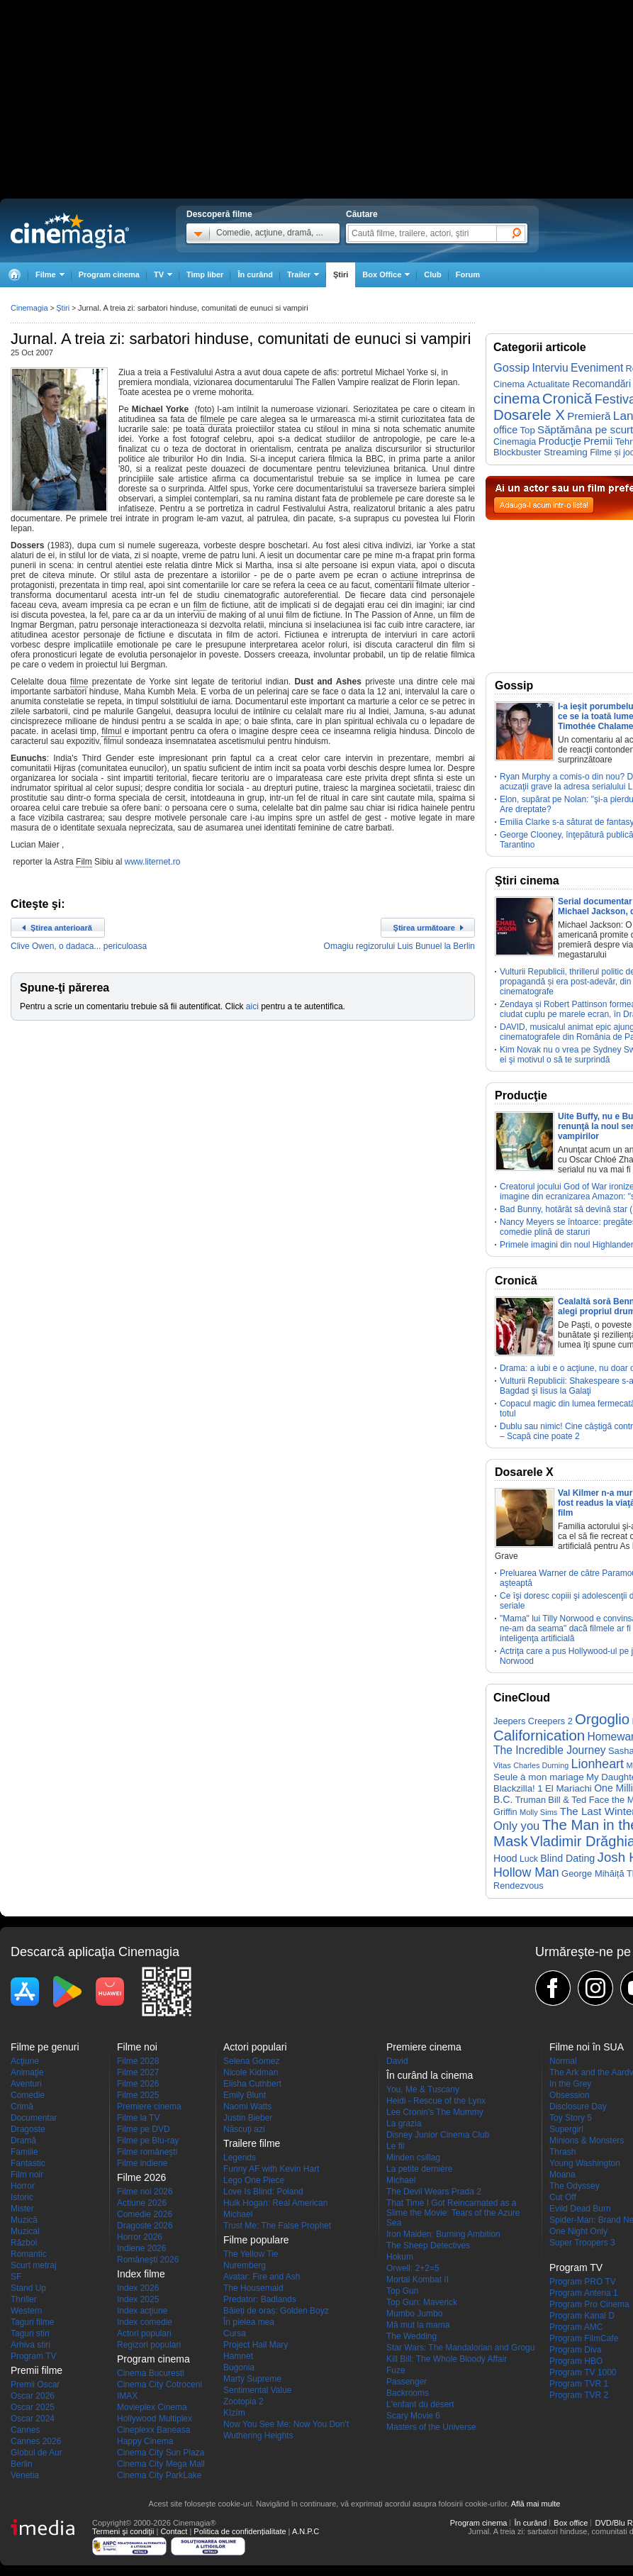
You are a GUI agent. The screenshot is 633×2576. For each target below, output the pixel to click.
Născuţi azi (244, 2129)
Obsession (569, 2095)
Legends (239, 2158)
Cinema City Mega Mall (161, 2464)
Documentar (34, 2118)
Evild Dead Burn (580, 2209)
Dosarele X (529, 415)
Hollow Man (526, 1872)
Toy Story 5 (570, 2118)
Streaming (566, 452)
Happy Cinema (145, 2441)
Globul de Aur (36, 2453)
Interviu (550, 368)
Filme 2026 (138, 2084)
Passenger (406, 2382)
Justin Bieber (247, 2118)
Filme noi (137, 2047)
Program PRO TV (582, 2282)
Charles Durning (540, 1765)
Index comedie (144, 2322)
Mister (22, 2209)
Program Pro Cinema (589, 2304)
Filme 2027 (138, 2072)
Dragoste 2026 (145, 2226)
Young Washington (584, 2163)
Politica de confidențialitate (240, 2531)
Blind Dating (567, 1858)
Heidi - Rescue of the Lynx (436, 2101)
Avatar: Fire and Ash (262, 2277)
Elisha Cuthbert (252, 2084)
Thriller (24, 2299)
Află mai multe (536, 2503)
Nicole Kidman (250, 2072)
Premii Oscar (35, 2384)
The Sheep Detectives (428, 2245)
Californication (539, 1735)
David (397, 2061)
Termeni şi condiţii (123, 2531)
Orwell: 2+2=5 (412, 2268)
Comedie (28, 2095)
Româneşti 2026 (148, 2260)
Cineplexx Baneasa (153, 2430)
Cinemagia (29, 308)
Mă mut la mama (417, 2325)
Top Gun (402, 2291)
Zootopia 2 (243, 2401)
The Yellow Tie (250, 2254)
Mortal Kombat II (417, 2279)
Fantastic (28, 2163)
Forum (468, 274)
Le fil (395, 2146)
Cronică (567, 398)
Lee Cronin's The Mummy (434, 2112)
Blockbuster (517, 452)
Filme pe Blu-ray (148, 2140)
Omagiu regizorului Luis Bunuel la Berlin (399, 946)
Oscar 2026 (33, 2396)
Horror (23, 2186)
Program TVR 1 (578, 2384)
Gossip (511, 367)
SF (16, 2277)
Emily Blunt (244, 2095)
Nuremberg (244, 2265)
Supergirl (566, 2129)
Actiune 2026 (142, 2203)
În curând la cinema (429, 2075)
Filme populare (256, 2239)
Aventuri (26, 2084)
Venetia (25, 2475)
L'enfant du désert (420, 2404)
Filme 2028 (138, 2061)
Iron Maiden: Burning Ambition (443, 2234)
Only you (516, 1826)
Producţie (560, 441)
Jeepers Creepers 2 (533, 1721)
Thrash (562, 2152)
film (200, 605)
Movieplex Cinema (152, 2407)
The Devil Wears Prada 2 (433, 2192)
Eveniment (597, 368)
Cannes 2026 (36, 2441)
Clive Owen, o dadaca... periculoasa (79, 946)
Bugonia (238, 2367)
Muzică (24, 2220)
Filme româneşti (147, 2152)
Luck (529, 1859)
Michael (237, 2214)
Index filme (141, 2274)
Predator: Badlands (259, 2299)
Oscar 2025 (33, 2407)
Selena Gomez (251, 2061)
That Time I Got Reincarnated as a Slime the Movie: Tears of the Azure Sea (453, 2213)
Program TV (33, 2356)
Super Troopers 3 (582, 2243)
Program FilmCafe (583, 2338)
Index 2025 (138, 2299)
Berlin (22, 2464)
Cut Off (562, 2197)
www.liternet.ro (153, 862)
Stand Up (28, 2288)
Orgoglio (602, 1719)
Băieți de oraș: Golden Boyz (276, 2311)
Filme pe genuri (45, 2047)
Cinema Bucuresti (150, 2373)
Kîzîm (234, 2413)
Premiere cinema (149, 2106)
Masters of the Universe (431, 2427)
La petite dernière (419, 2169)
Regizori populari (149, 2345)
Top (527, 430)
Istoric (22, 2197)
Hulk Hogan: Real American (275, 2203)
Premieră (588, 416)
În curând (255, 274)
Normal (563, 2061)
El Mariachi (568, 1788)
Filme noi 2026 (145, 2192)
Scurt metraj (34, 2265)
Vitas (502, 1765)
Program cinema (109, 274)
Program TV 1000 (583, 2372)
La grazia (403, 2123)
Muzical (25, 2231)
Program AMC (576, 2327)
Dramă (23, 2140)
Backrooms (407, 2393)
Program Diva (575, 2350)
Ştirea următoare (424, 927)
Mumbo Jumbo (414, 2314)
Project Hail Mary (255, 2345)
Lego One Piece (253, 2180)
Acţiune (25, 2061)
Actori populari (144, 2333)
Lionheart (597, 1764)
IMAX (127, 2396)
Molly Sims (538, 1812)
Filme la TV (138, 2118)
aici (252, 1006)
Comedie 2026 (144, 2214)
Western (26, 2311)
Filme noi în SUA (586, 2047)
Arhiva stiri (30, 2345)
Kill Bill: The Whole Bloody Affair (446, 2359)
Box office (571, 2523)
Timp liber (204, 274)
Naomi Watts (247, 2106)
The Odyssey (574, 2186)
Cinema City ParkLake (159, 2475)
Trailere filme (251, 2143)
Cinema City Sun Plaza (160, 2453)
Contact (173, 2531)
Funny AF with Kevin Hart (271, 2169)
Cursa (234, 2333)
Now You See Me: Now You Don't (286, 2424)
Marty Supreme (252, 2379)
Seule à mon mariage (538, 1777)
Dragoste (28, 2129)
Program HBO (576, 2361)
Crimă (22, 2106)
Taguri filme (32, 2322)
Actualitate (548, 384)
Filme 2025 (138, 2095)
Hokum (399, 2257)
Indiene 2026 (141, 2248)
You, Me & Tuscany (422, 2089)
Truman (530, 1799)
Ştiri (340, 274)
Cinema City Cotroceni (159, 2384)
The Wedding (411, 2336)
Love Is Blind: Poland (263, 2192)
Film (84, 862)
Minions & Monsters (586, 2140)
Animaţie (27, 2072)
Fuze (395, 2370)
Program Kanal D (582, 2316)
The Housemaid (253, 2288)
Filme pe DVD (143, 2129)
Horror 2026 (139, 2237)
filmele (213, 419)
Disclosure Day (578, 2106)
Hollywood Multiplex (154, 2419)
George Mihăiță (592, 1873)
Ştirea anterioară (61, 927)
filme (79, 682)
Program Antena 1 (583, 2293)
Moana (562, 2175)
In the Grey (570, 2084)
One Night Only (578, 2231)
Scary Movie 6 (413, 2416)
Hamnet (238, 2356)
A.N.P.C (305, 2531)
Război (24, 2243)
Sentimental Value (257, 2390)
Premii (597, 441)
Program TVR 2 (578, 2395)
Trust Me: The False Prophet (277, 2226)
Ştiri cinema (527, 881)
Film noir (27, 2175)
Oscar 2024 (33, 2419)
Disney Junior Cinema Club (437, 2135)
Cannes (25, 2430)
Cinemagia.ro (70, 230)
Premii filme (36, 2370)
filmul (111, 731)
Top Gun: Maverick (421, 2302)
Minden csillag (413, 2158)
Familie (24, 2152)
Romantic (29, 2254)
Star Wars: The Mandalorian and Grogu (460, 2348)
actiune (404, 575)
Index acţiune (142, 2311)
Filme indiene (142, 2163)
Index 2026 (138, 2288)
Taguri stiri (30, 2333)
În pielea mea (248, 2322)
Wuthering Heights (258, 2436)
